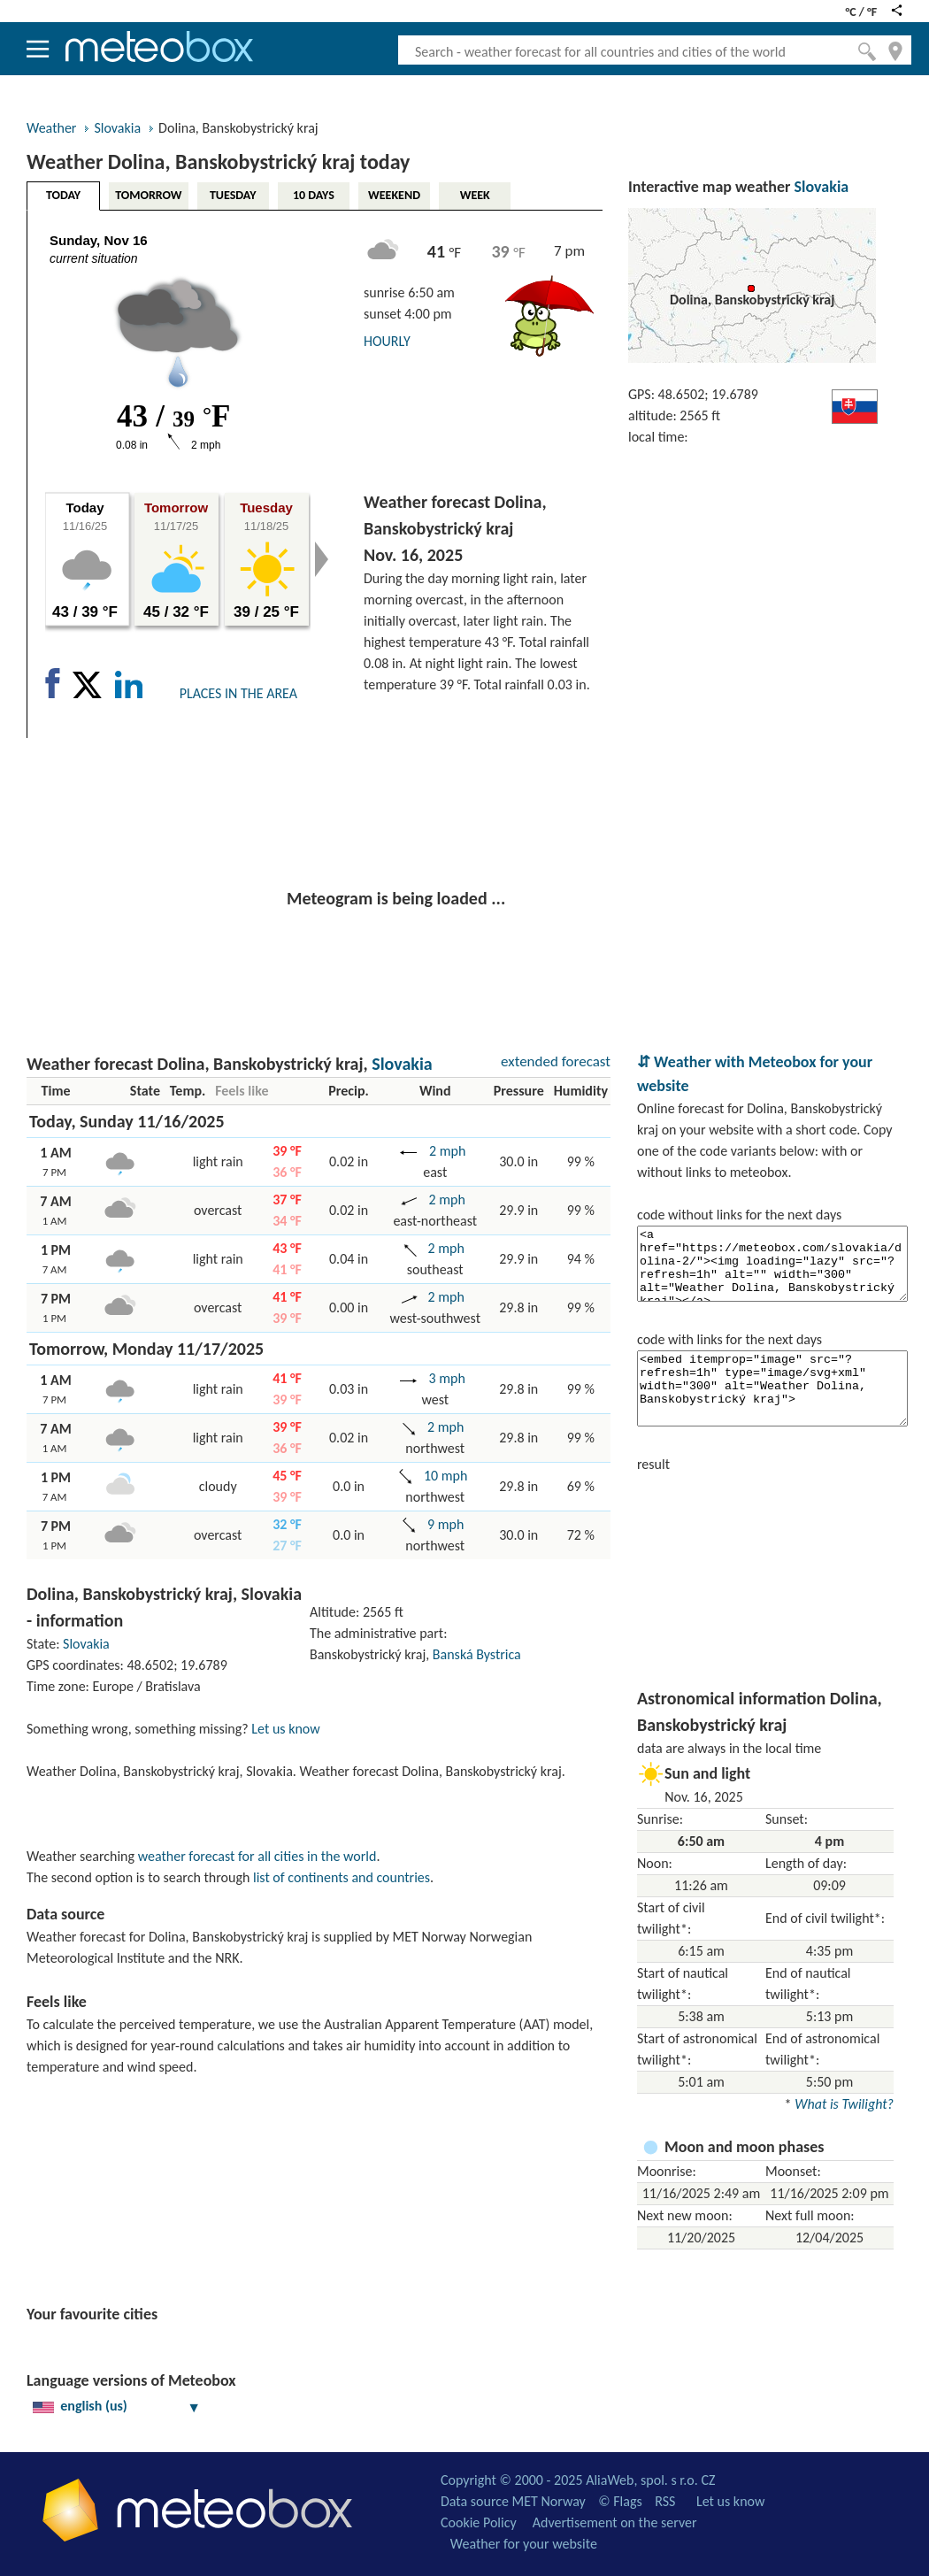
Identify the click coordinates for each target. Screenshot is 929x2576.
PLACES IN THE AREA (238, 693)
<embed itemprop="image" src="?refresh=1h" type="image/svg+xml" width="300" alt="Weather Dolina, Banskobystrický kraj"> (772, 1388)
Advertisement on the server (615, 2522)
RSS (665, 2501)
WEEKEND (394, 195)
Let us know (285, 1728)
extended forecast (555, 1061)
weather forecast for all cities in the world (257, 1856)
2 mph (445, 1150)
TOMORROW (148, 195)
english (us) (117, 2405)
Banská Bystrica (477, 1654)
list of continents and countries (341, 1877)
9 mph (444, 1524)
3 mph (445, 1378)
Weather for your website (523, 2543)
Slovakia (117, 127)
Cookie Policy (479, 2522)
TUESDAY (233, 195)
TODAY (63, 195)
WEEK (475, 195)
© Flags (619, 2501)
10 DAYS (313, 195)
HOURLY (387, 341)
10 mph (443, 1475)
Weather (51, 127)
